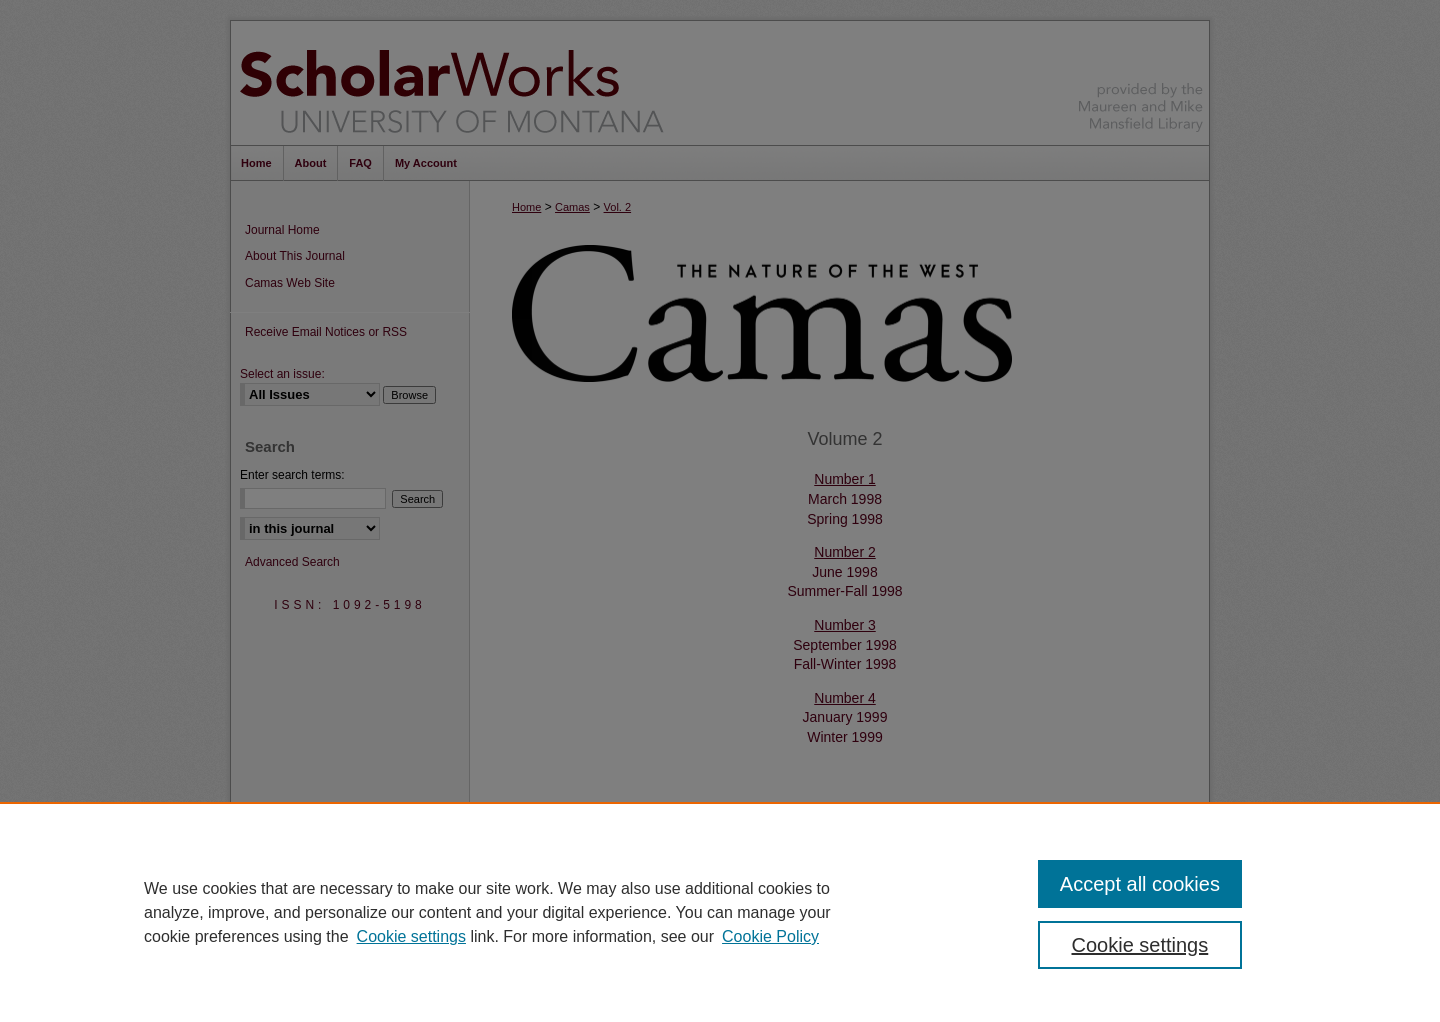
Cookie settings (411, 936)
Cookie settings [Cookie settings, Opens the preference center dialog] (1140, 945)
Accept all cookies (1140, 884)
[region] (720, 912)
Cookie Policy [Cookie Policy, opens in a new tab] (770, 936)
